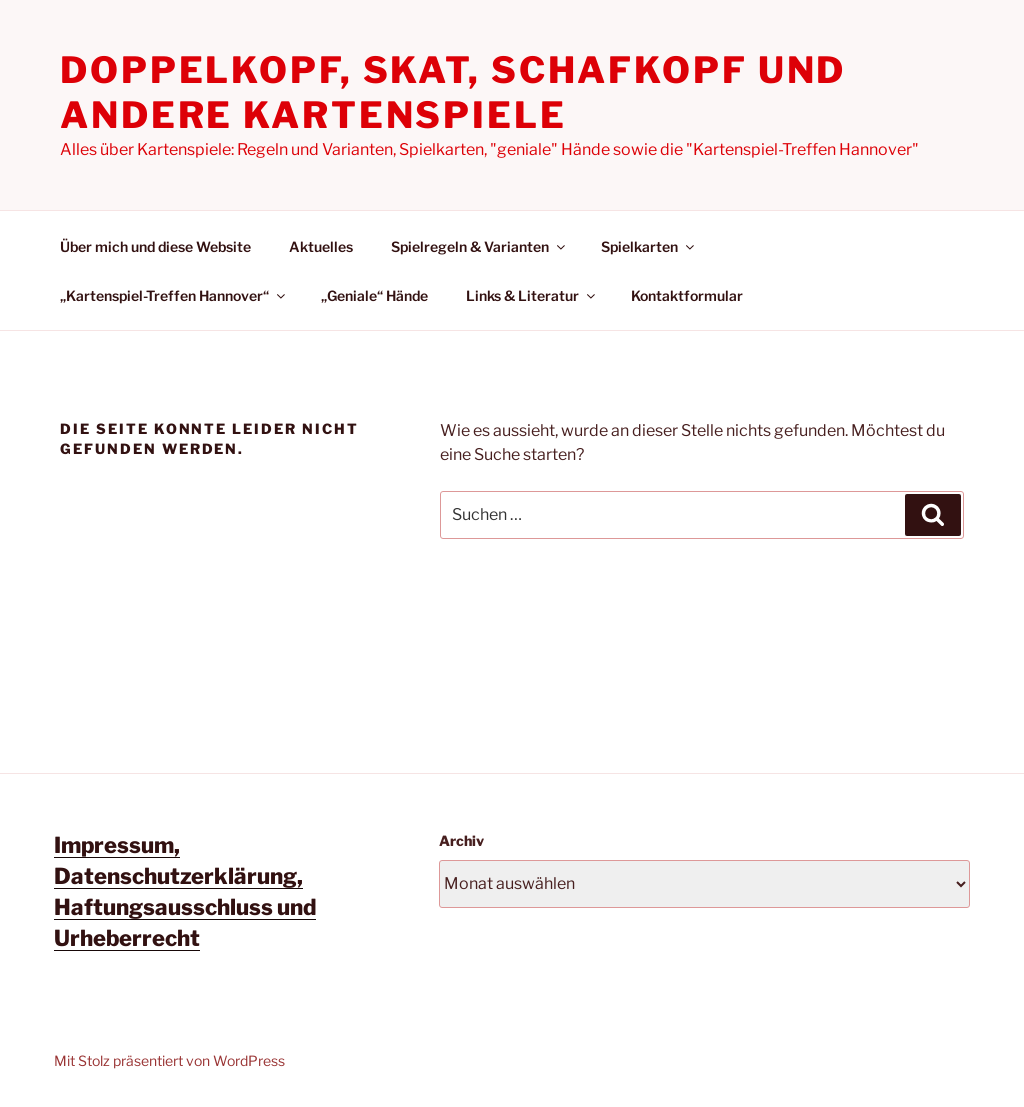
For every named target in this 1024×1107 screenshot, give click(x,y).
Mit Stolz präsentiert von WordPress (169, 1060)
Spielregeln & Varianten (479, 246)
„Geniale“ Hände (374, 295)
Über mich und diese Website (155, 246)
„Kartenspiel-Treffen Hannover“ (174, 295)
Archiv (461, 840)
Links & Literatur (532, 295)
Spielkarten (649, 246)
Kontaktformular (687, 295)
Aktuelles (321, 246)
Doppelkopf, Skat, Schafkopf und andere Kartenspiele (453, 92)
